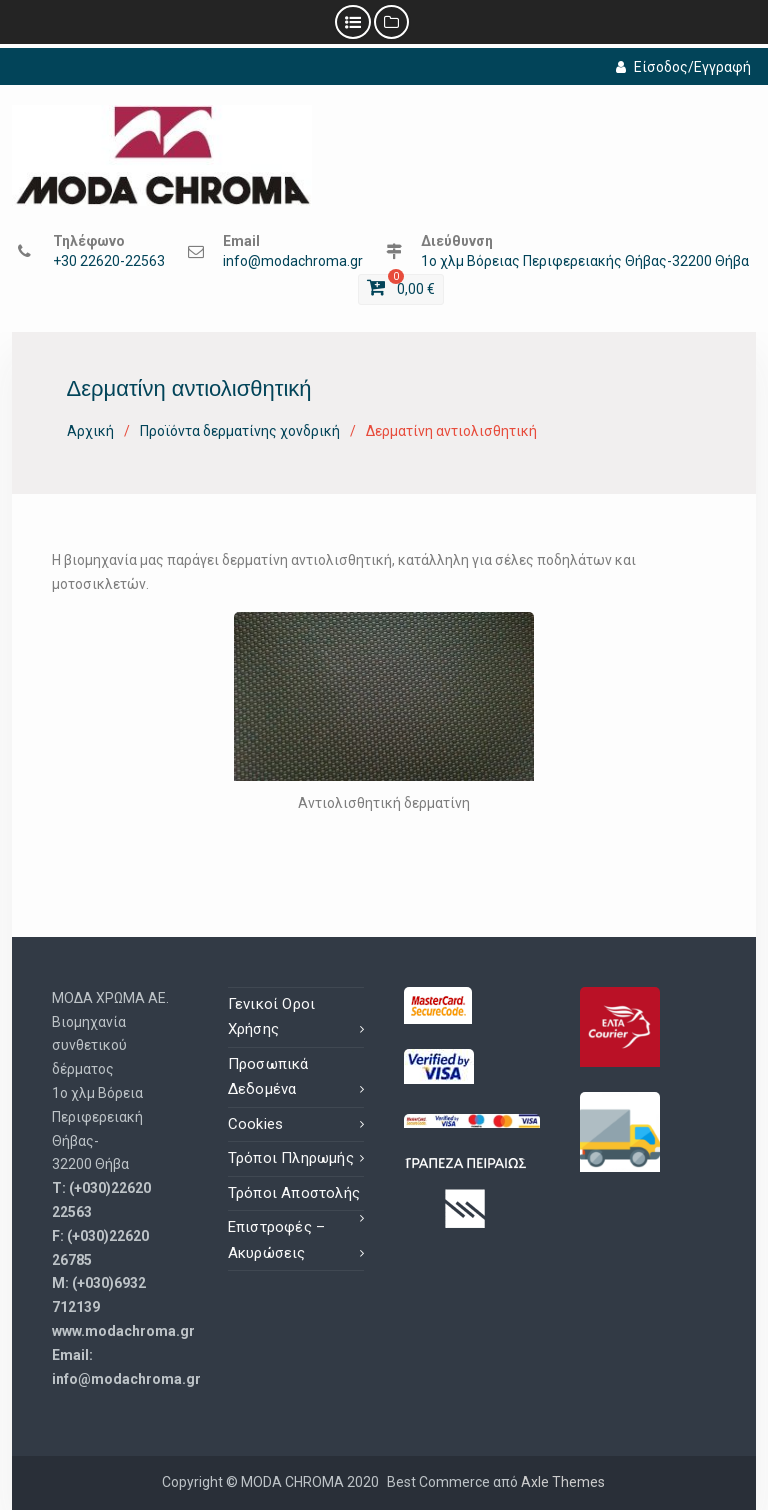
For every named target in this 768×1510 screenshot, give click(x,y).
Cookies (255, 1124)
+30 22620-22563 (109, 261)
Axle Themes (563, 1482)
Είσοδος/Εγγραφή (683, 67)
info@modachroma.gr (293, 261)
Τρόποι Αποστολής (294, 1193)
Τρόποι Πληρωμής (291, 1158)
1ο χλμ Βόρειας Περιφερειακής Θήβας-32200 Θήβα (585, 261)
